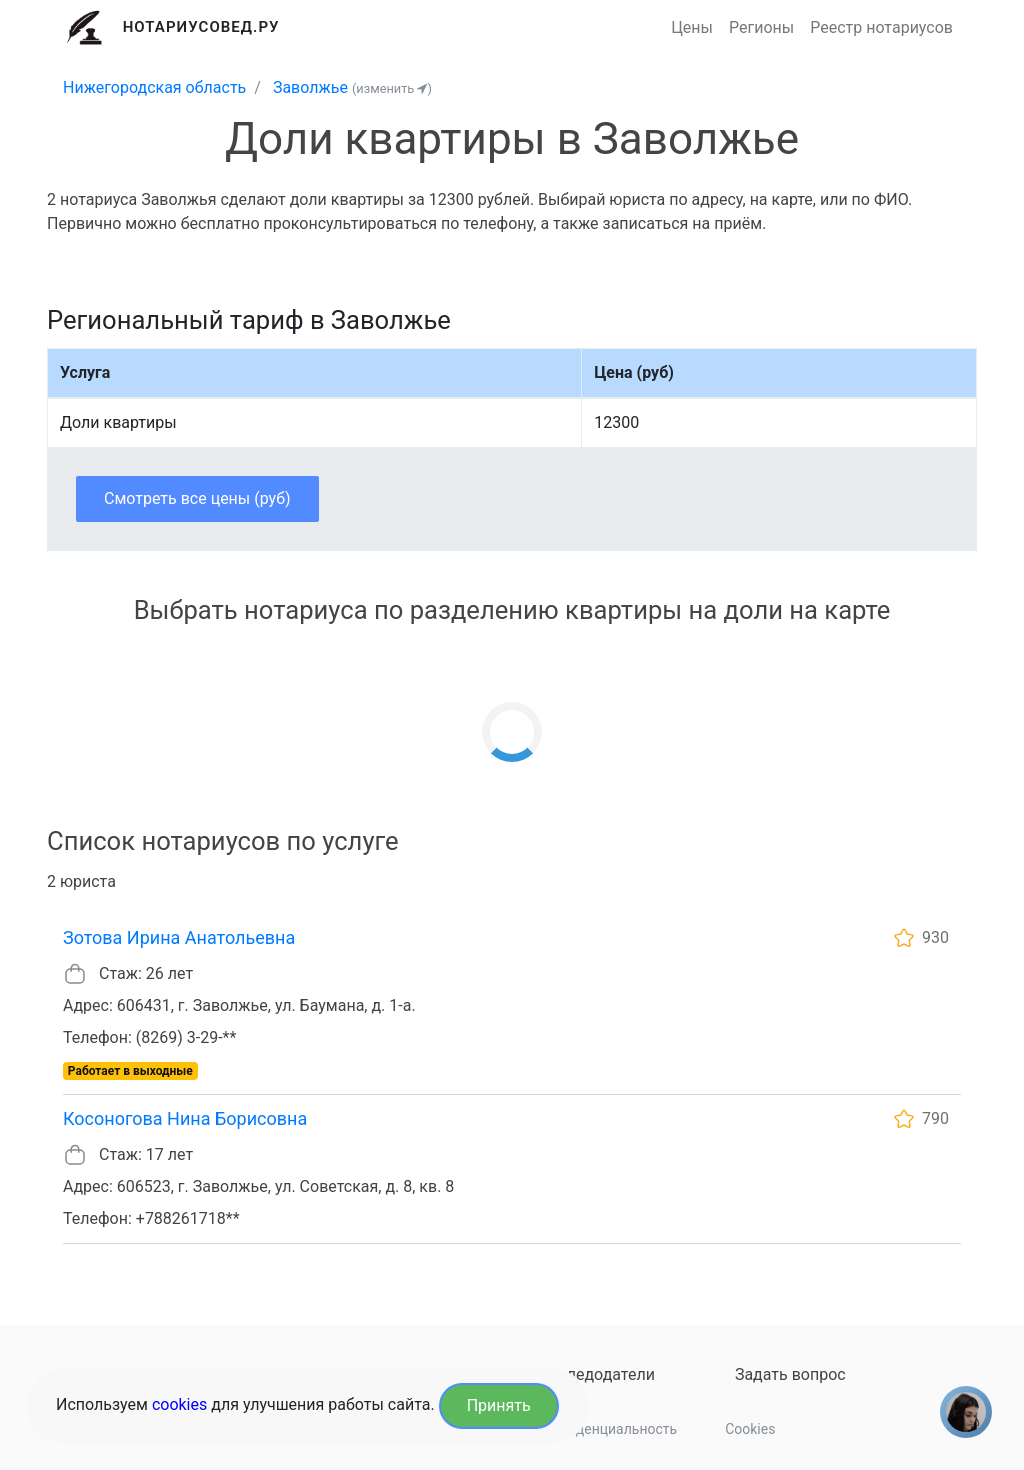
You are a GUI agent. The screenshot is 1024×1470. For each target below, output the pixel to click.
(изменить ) (392, 88)
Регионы (761, 27)
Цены (692, 27)
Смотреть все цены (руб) (197, 498)
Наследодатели (596, 1374)
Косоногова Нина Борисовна (185, 1118)
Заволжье (310, 87)
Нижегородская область (154, 87)
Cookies (750, 1429)
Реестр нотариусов (881, 27)
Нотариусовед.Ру (201, 27)
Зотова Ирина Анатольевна (179, 937)
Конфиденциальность (605, 1429)
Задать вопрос (790, 1374)
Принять (499, 1405)
